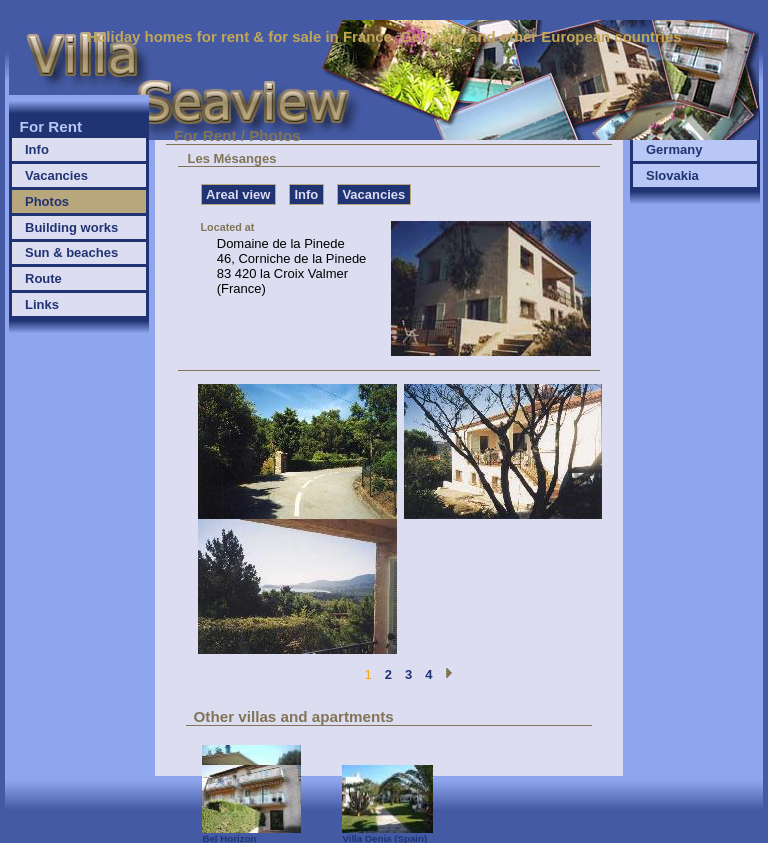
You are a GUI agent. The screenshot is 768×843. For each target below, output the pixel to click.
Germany (674, 149)
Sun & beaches (71, 252)
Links (42, 304)
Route (43, 278)
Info (37, 149)
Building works (71, 227)
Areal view (238, 194)
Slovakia (672, 175)
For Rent (51, 126)
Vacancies (56, 175)
